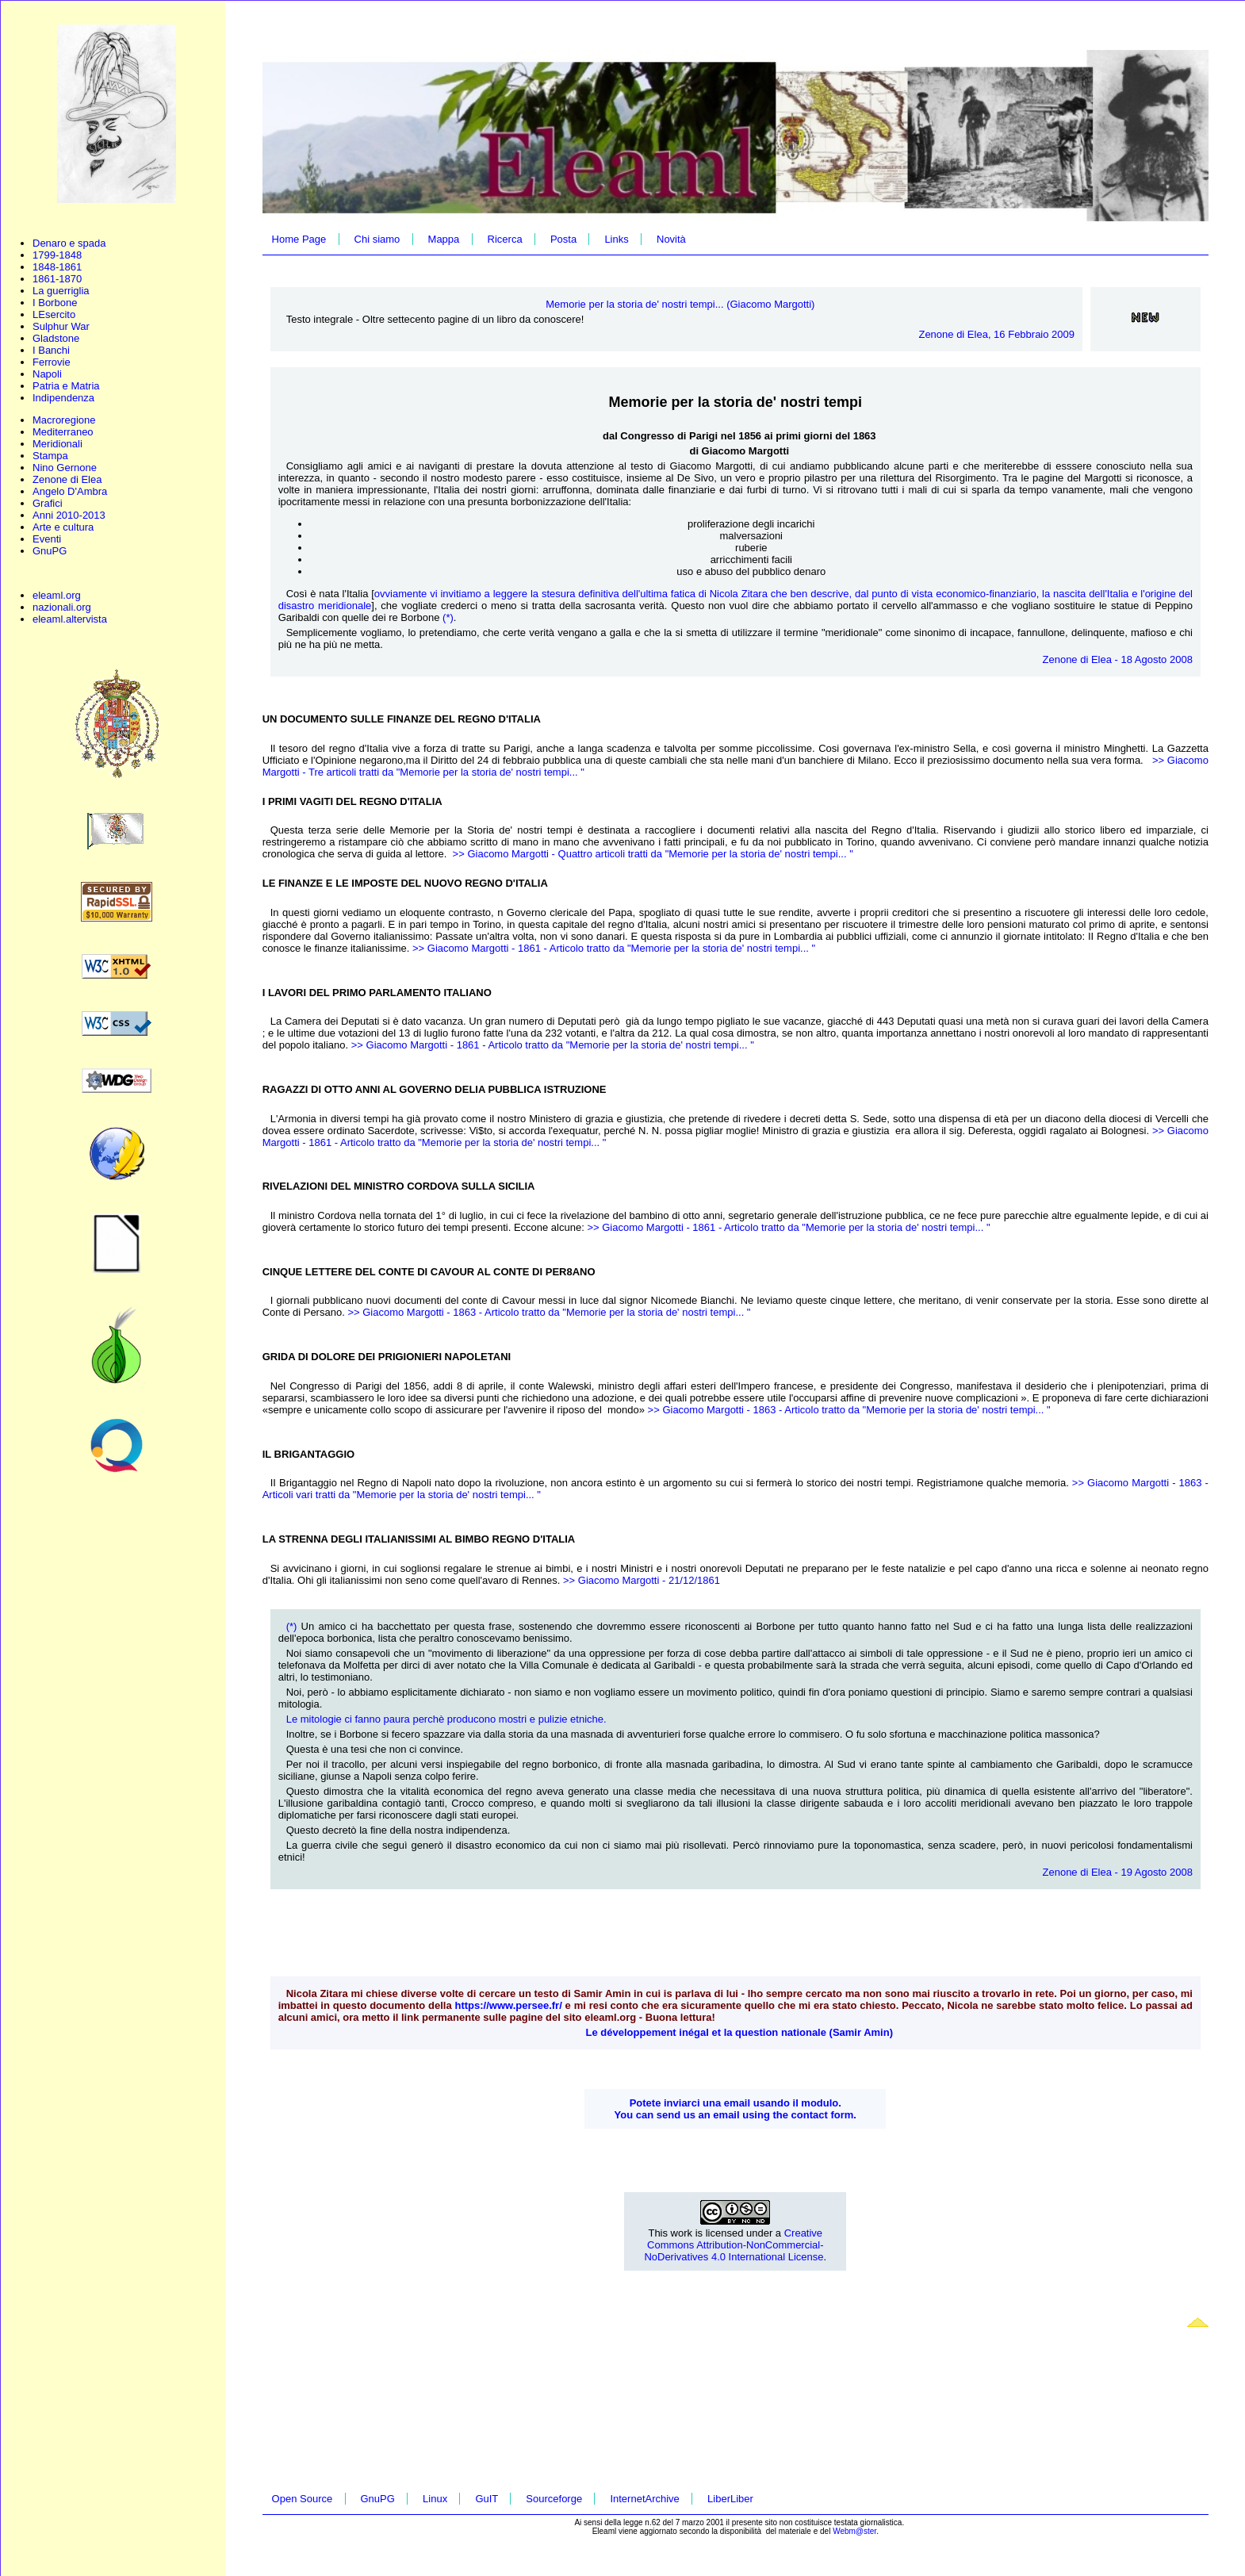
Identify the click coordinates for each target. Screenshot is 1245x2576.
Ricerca (505, 239)
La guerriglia (61, 291)
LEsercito (54, 314)
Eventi (47, 539)
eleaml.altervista (70, 619)
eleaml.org (57, 595)
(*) (448, 617)
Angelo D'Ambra (70, 491)
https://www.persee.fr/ (507, 2005)
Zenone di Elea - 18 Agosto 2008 (1118, 659)
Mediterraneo (63, 432)
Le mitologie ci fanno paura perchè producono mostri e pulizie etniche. (448, 1719)
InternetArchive (644, 2499)
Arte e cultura (63, 527)
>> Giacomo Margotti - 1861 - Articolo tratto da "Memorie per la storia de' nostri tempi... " (613, 948)
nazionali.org (62, 607)
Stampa (50, 456)
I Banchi (51, 350)
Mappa (444, 239)
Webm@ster (854, 2531)
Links (616, 239)
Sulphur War (61, 326)
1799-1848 (57, 255)
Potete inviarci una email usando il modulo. (735, 2103)
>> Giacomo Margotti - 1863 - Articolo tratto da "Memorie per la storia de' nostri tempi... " (548, 1312)
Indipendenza (63, 398)
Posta (563, 239)
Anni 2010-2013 (69, 515)
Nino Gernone (65, 467)
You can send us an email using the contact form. (735, 2115)
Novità (671, 239)
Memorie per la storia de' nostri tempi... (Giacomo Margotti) (680, 304)
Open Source (302, 2499)
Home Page (299, 239)
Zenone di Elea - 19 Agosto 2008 (1118, 1872)
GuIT (486, 2499)
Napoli (47, 374)
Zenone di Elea (67, 479)
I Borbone (55, 303)
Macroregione (64, 420)
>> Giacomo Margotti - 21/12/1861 (641, 1580)
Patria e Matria (66, 386)
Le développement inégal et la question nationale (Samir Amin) (739, 2032)
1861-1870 (57, 279)
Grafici (48, 503)
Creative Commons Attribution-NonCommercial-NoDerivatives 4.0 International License (733, 2245)
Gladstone (56, 338)
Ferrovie (52, 362)
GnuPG (50, 551)
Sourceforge (554, 2499)
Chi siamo (377, 239)
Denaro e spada (69, 243)
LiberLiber (730, 2499)
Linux (435, 2499)
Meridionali (57, 444)
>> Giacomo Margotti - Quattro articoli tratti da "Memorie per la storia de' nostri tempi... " (653, 854)
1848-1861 (57, 267)
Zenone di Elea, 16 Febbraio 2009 (996, 334)
